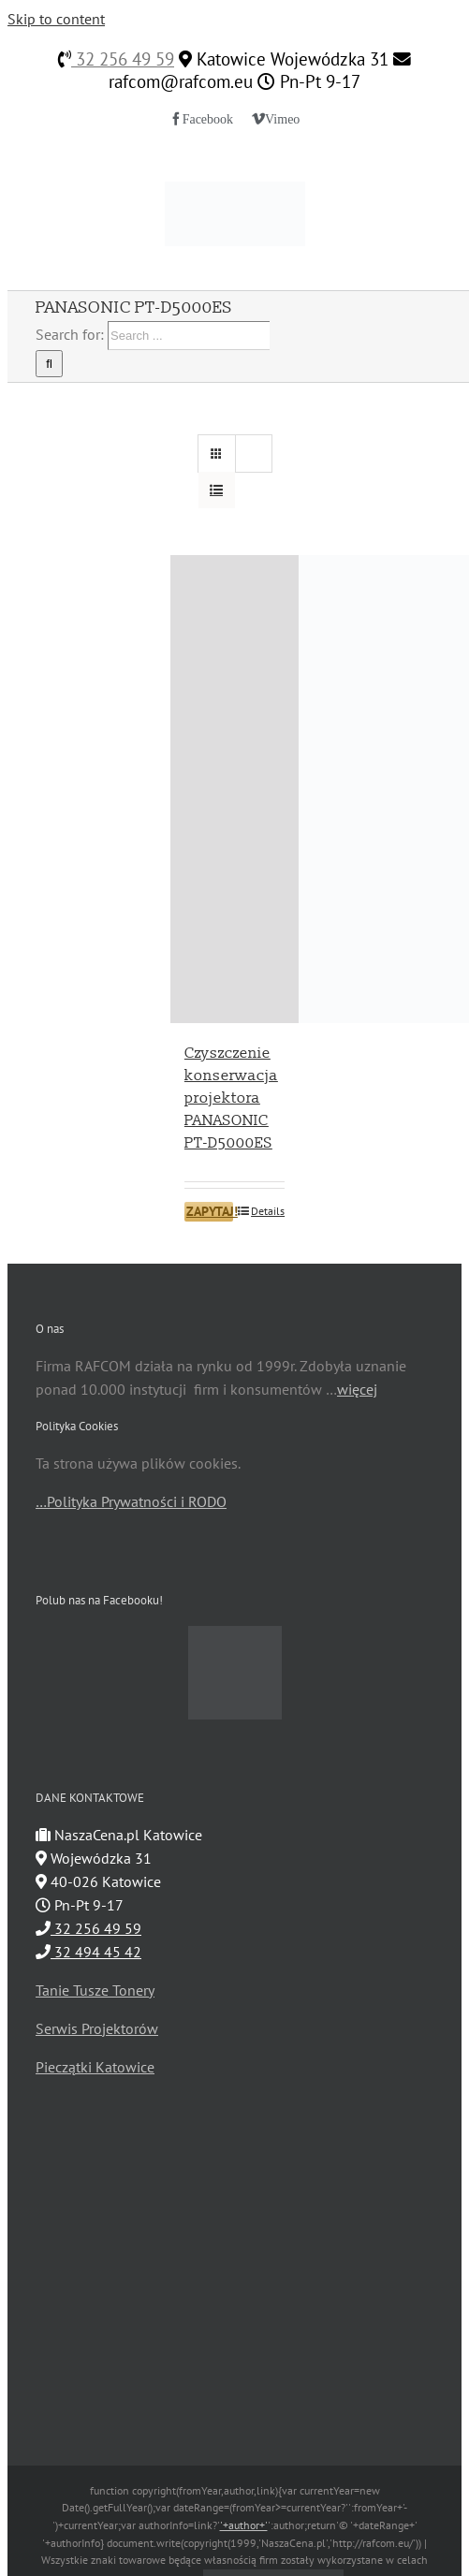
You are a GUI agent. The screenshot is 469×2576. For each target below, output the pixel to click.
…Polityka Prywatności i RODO (131, 1501)
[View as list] (216, 490)
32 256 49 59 (122, 59)
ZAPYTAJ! (210, 1211)
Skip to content (56, 18)
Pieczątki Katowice (95, 2066)
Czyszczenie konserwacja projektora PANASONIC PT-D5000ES (231, 1098)
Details (268, 1211)
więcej (357, 1389)
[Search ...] (189, 335)
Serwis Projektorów (97, 2028)
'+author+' (244, 2525)
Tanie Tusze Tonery (95, 1990)
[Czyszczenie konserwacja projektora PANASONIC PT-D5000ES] (234, 789)
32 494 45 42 (88, 1951)
